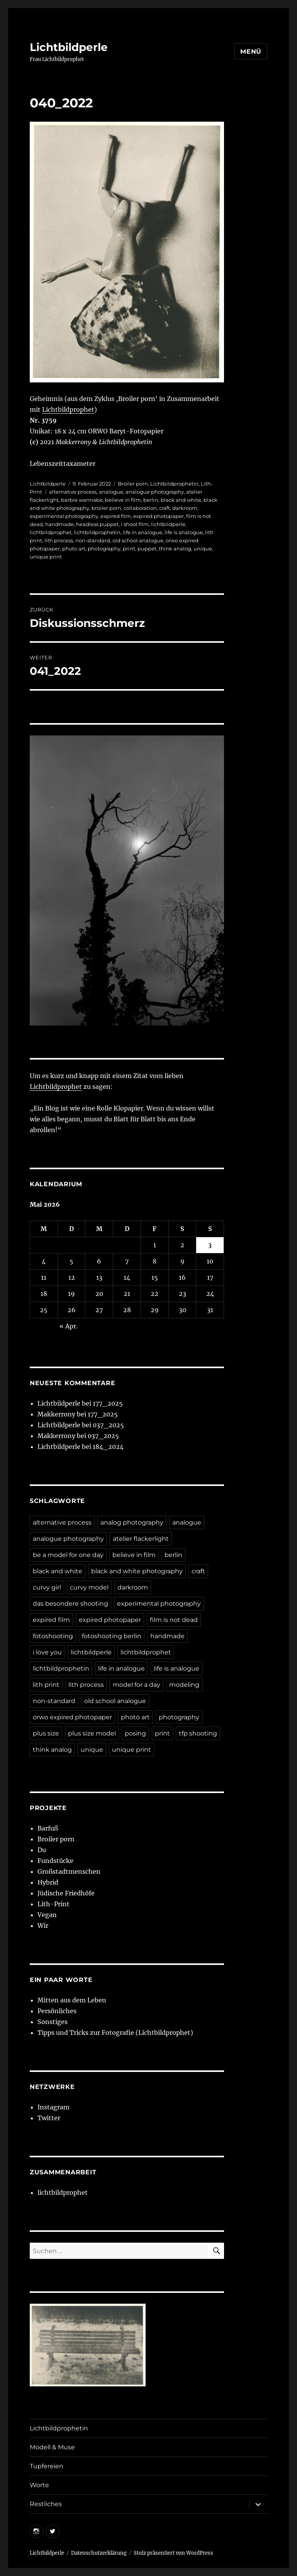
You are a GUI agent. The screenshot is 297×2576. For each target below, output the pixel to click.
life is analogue (184, 532)
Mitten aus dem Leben (71, 2000)
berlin (150, 500)
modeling (184, 1684)
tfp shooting (198, 1733)
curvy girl (47, 1587)
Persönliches (56, 2011)
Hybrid (47, 1882)
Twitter (48, 2118)
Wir (42, 1925)
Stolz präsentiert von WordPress (173, 2553)
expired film (115, 516)
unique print (46, 557)
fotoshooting (53, 1636)
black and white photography (137, 1571)
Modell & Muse (52, 2447)
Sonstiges (52, 2022)
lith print (46, 1684)
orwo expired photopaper (72, 1717)
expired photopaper (158, 516)
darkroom (184, 508)
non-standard (92, 540)
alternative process (73, 492)
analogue (111, 492)
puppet (146, 548)
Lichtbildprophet (68, 409)
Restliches (46, 2504)
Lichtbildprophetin (174, 484)
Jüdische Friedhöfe (66, 1893)
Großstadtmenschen (68, 1871)
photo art (73, 548)
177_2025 (108, 1403)
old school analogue (137, 540)
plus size (46, 1733)
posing (135, 1733)
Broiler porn (133, 484)
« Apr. (68, 1326)
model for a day (136, 1684)
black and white (181, 500)
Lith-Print (53, 1904)
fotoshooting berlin (111, 1636)
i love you (47, 1652)
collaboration (140, 508)
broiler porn (106, 508)
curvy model (89, 1587)
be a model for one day (68, 1555)
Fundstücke (55, 1861)
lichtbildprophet (50, 532)
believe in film (123, 500)
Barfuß (47, 1828)
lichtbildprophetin (97, 532)
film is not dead (174, 1619)
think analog (175, 548)
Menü (250, 51)
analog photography (131, 1522)
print (129, 548)
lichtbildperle (168, 524)
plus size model (92, 1733)
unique (202, 548)
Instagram (53, 2107)
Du (41, 1850)
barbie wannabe (82, 500)
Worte (39, 2485)
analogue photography (155, 492)
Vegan (47, 1915)
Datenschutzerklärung (99, 2553)
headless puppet (97, 524)
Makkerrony (56, 1414)
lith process (58, 540)
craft (164, 508)
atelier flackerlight (141, 1538)
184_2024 (108, 1446)
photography (104, 548)
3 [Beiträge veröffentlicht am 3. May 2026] (210, 1245)
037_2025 (108, 1425)
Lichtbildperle (69, 47)
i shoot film (135, 524)
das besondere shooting (70, 1603)
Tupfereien (46, 2466)
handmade (59, 524)
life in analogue (142, 532)
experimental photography (64, 516)
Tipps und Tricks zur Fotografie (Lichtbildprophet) (115, 2032)
